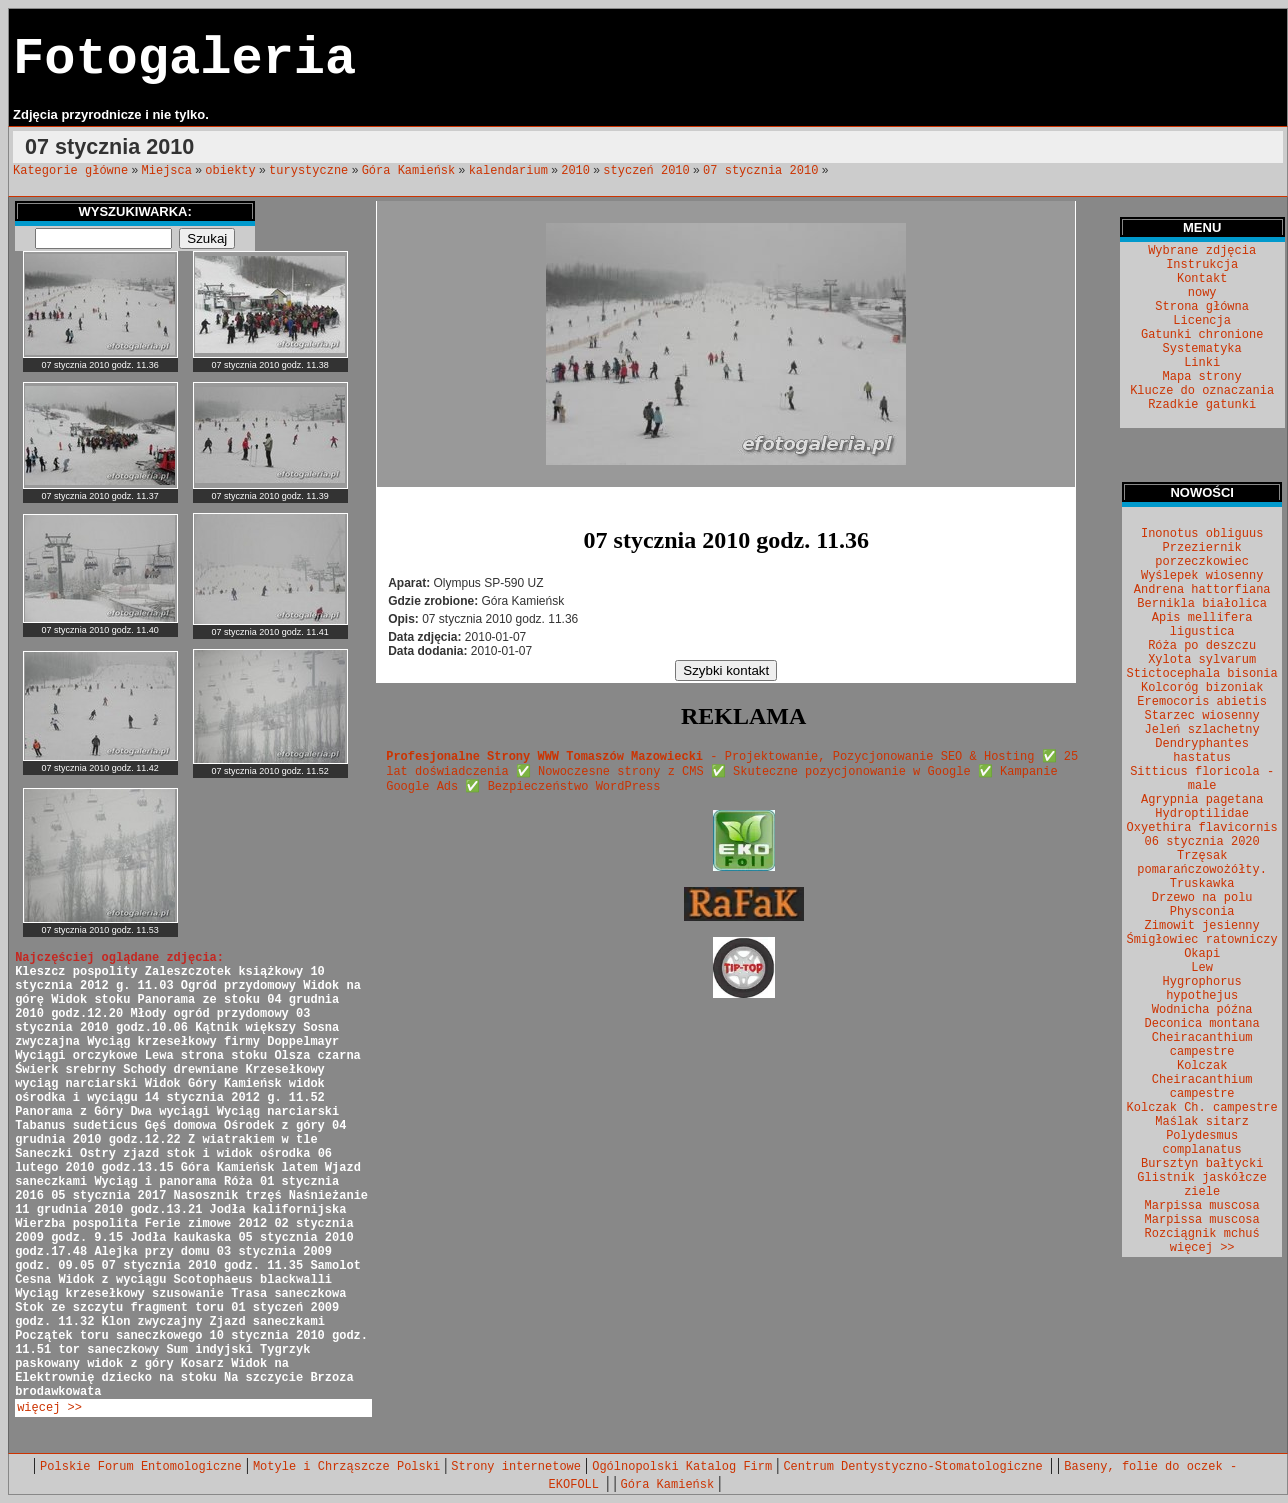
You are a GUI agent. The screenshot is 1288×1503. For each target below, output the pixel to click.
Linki (1202, 363)
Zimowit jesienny (1202, 926)
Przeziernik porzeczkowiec (1202, 555)
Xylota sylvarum (1202, 660)
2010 (575, 171)
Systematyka (1202, 349)
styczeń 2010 (646, 171)
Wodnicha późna (1202, 1010)
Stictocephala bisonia (1202, 674)
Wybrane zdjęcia (1202, 251)
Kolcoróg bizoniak (1202, 688)
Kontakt (1202, 279)
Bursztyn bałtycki (1202, 1164)
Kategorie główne (70, 171)
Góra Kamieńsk (409, 171)
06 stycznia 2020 (1202, 842)
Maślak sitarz (1202, 1122)
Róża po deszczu (1202, 646)
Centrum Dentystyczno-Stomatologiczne (916, 1467)
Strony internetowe (516, 1467)
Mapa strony (1202, 377)
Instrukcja (1202, 265)
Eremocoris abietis (1202, 702)
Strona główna (1202, 307)
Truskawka (1202, 884)
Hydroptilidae (1202, 814)
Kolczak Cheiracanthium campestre (1202, 1080)
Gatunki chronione (1202, 335)
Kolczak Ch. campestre (1202, 1108)
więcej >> (49, 1408)
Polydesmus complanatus (1202, 1143)
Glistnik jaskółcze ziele (1202, 1185)
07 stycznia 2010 (760, 171)
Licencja (1202, 321)
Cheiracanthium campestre (1202, 1045)
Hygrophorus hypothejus (1202, 989)
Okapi (1202, 954)
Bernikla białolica (1202, 604)
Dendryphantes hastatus (1202, 751)
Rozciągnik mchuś (1202, 1234)
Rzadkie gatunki (1202, 405)
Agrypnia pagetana (1202, 800)
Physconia (1202, 912)
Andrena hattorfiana (1202, 590)
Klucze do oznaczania (1202, 391)
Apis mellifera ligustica (1202, 625)
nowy (1202, 293)
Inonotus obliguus (1202, 534)
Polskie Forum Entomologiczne (141, 1467)
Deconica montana (1202, 1024)
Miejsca (167, 171)
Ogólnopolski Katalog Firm (682, 1467)
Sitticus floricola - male (1202, 779)
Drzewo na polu (1202, 898)
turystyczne (308, 171)
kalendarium (508, 171)
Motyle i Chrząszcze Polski (346, 1467)
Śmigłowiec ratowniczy (1202, 940)
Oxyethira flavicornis (1202, 828)
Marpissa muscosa (1202, 1206)
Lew (1202, 968)
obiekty (230, 171)
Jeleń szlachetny (1202, 730)
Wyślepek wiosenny (1202, 576)
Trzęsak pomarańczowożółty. (1202, 863)
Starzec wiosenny (1202, 716)
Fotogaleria (184, 59)
